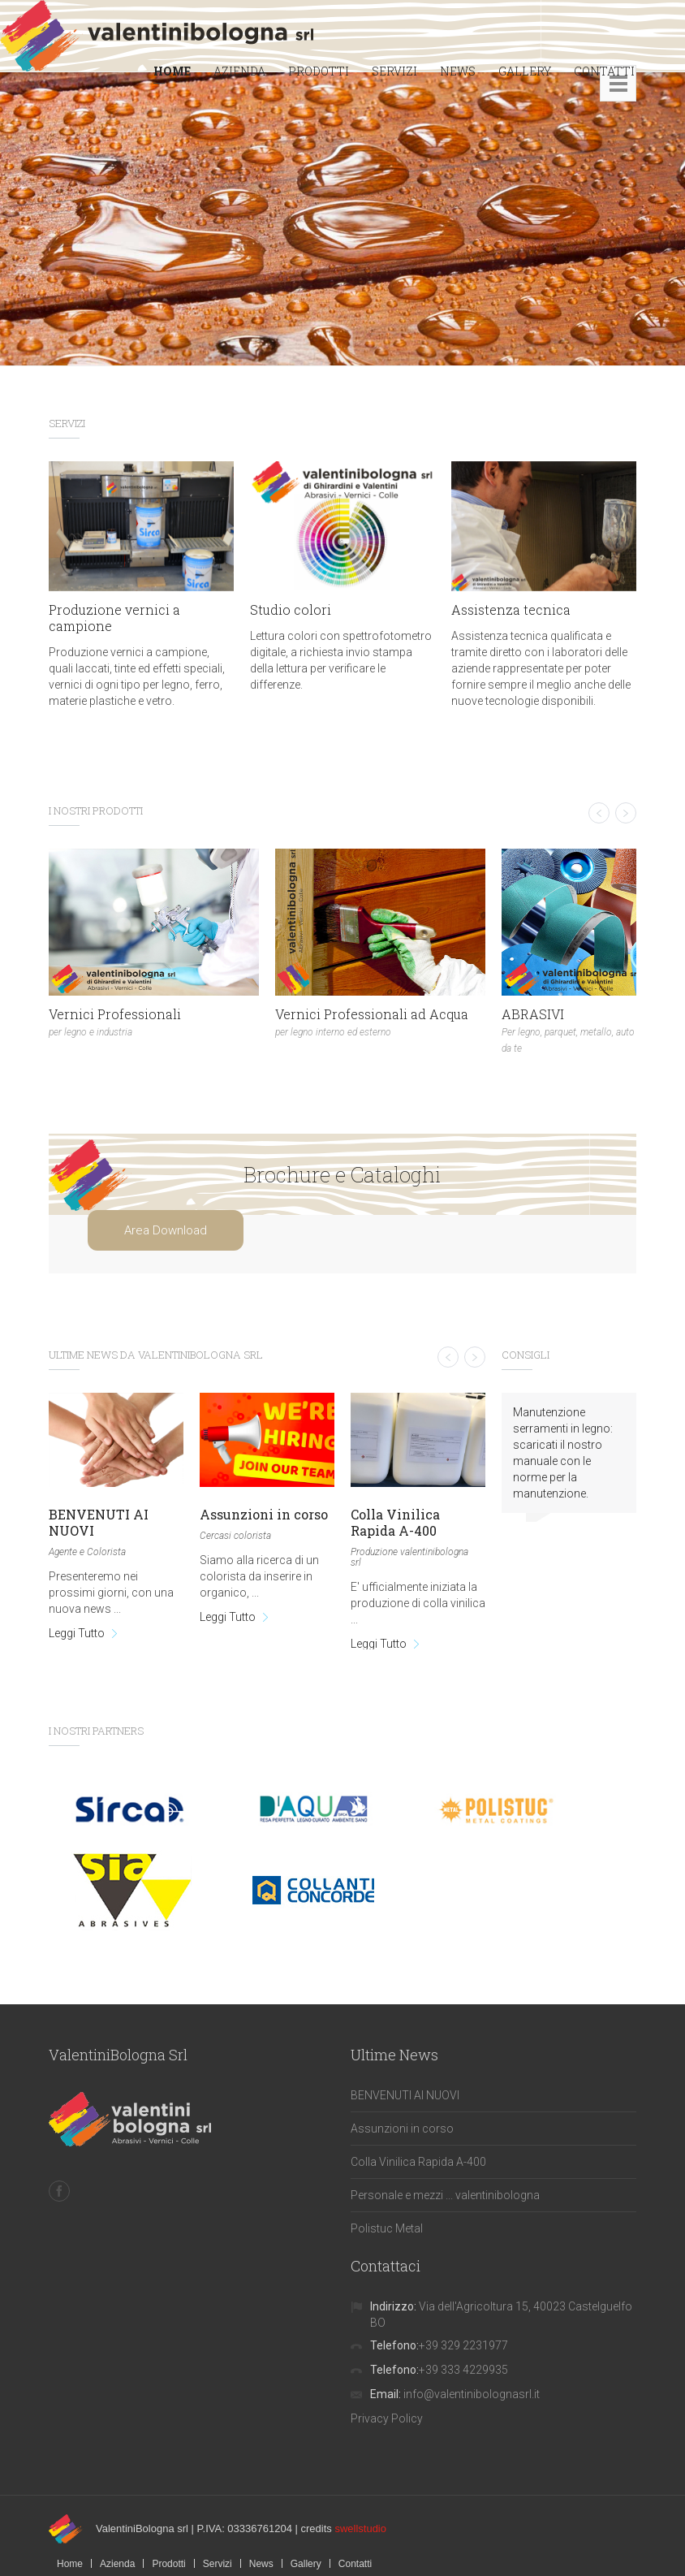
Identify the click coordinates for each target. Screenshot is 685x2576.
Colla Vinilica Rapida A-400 (395, 1522)
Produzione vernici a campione (114, 617)
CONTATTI (604, 71)
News (261, 2564)
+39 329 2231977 (463, 2345)
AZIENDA (239, 71)
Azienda (117, 2564)
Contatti (355, 2564)
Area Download (165, 1230)
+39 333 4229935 (463, 2369)
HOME (172, 71)
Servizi (217, 2564)
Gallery (306, 2564)
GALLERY (524, 71)
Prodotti (168, 2564)
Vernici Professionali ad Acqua (371, 1013)
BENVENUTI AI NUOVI (99, 1522)
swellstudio (360, 2528)
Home (70, 2564)
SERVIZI (394, 71)
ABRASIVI (533, 1013)
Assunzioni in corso (264, 1514)
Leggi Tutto (77, 1633)
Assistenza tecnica (511, 609)
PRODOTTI (318, 71)
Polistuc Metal (387, 2228)
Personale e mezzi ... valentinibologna (445, 2195)
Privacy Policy (387, 2418)
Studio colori (290, 609)
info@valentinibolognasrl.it (471, 2394)
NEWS (458, 71)
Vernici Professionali (115, 1013)
